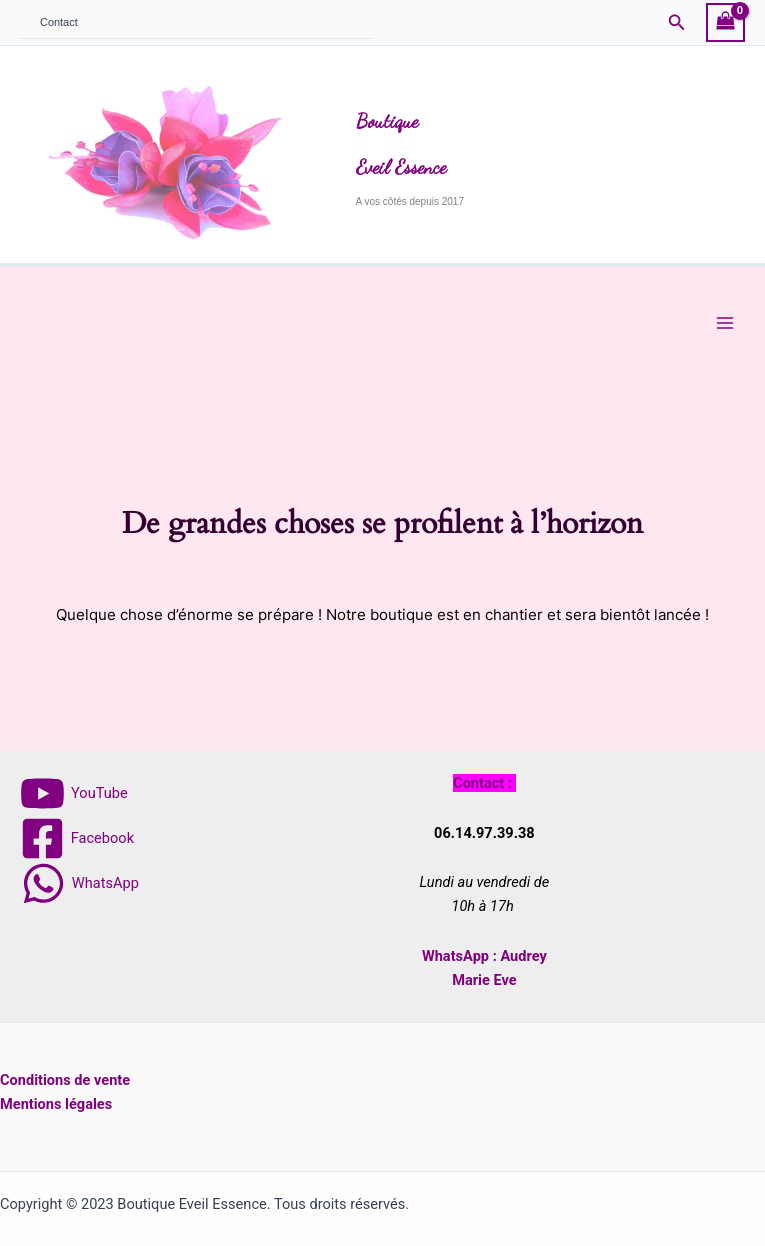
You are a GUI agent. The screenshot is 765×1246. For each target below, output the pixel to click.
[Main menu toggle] (725, 323)
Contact (59, 22)
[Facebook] (77, 838)
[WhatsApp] (80, 883)
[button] (677, 22)
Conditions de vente (65, 1080)
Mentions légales (56, 1104)
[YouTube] (73, 793)
